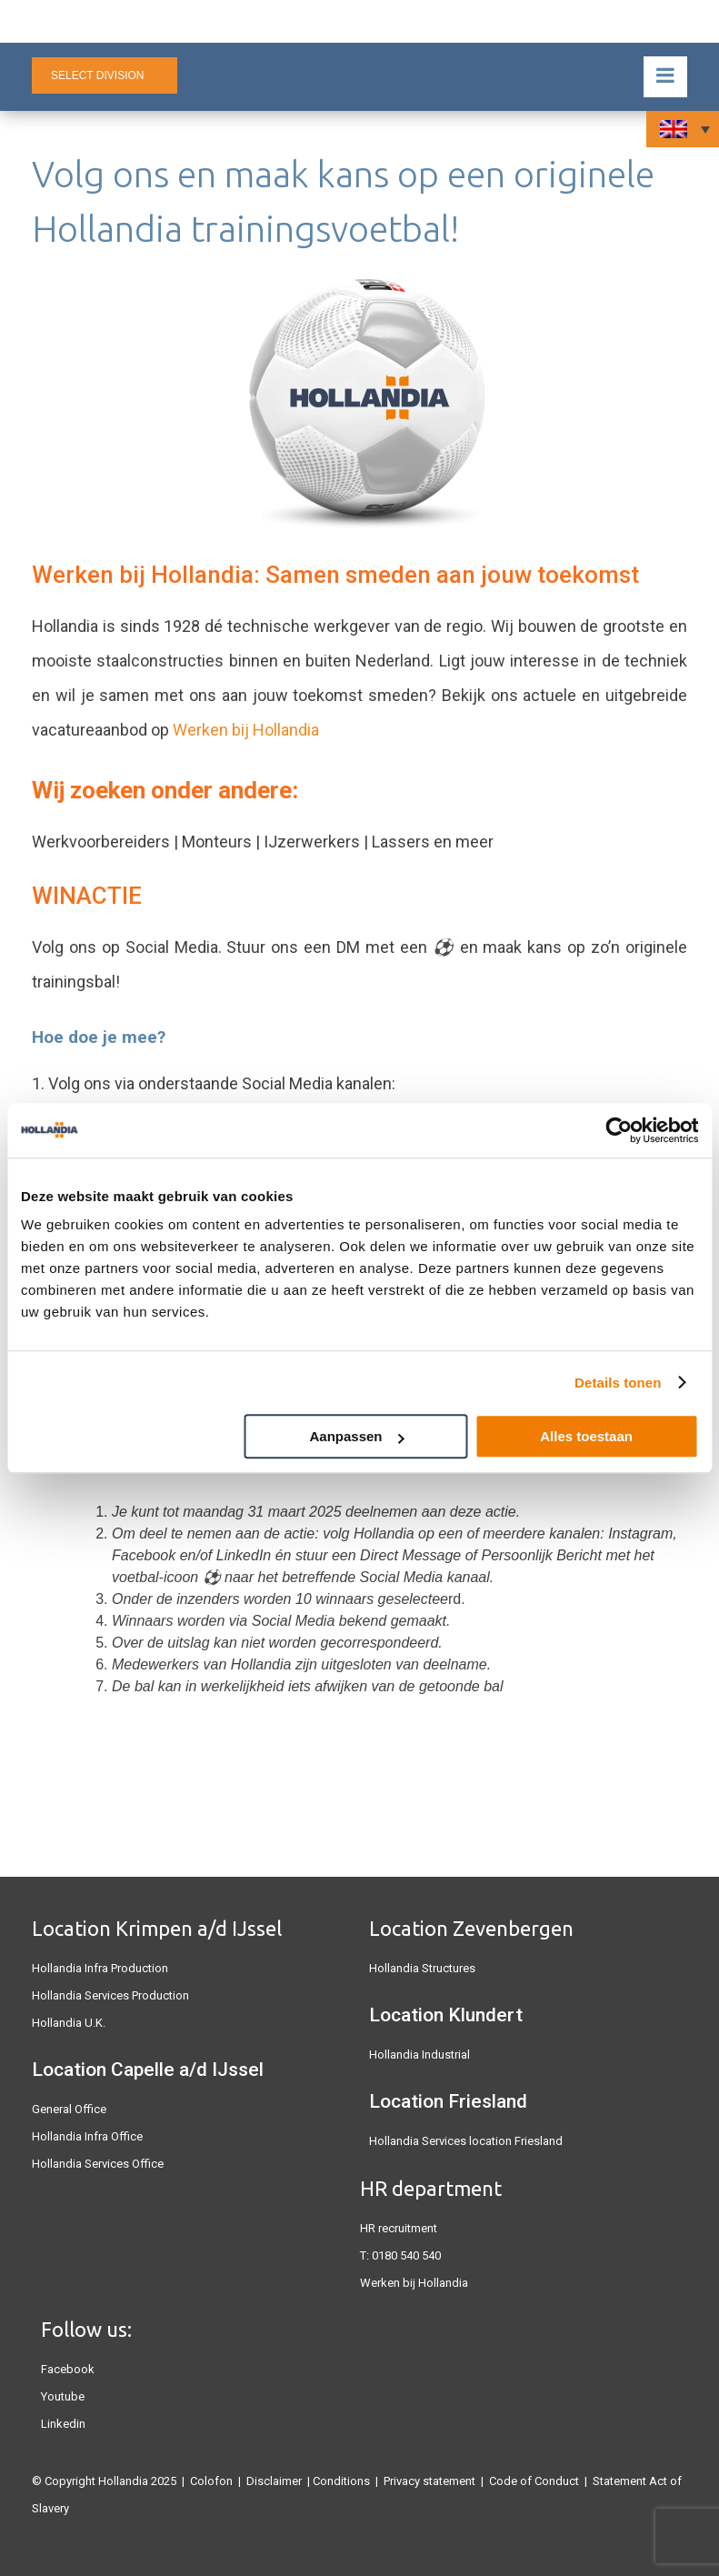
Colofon (211, 2481)
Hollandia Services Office (98, 2163)
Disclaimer (274, 2481)
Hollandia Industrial (419, 2054)
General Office (69, 2109)
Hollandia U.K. (68, 2023)
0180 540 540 (406, 2255)
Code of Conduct (534, 2481)
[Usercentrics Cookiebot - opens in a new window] (618, 1130)
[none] (682, 129)
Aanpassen (356, 1436)
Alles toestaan (586, 1436)
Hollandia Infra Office (87, 2136)
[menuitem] (682, 129)
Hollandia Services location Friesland (466, 2141)
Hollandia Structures (422, 1968)
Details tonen (617, 1382)
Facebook (68, 2369)
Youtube (63, 2396)
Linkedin (63, 2424)
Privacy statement (429, 2481)
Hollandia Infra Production (100, 1968)
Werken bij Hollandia (246, 729)
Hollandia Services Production (110, 1995)
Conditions (341, 2481)
